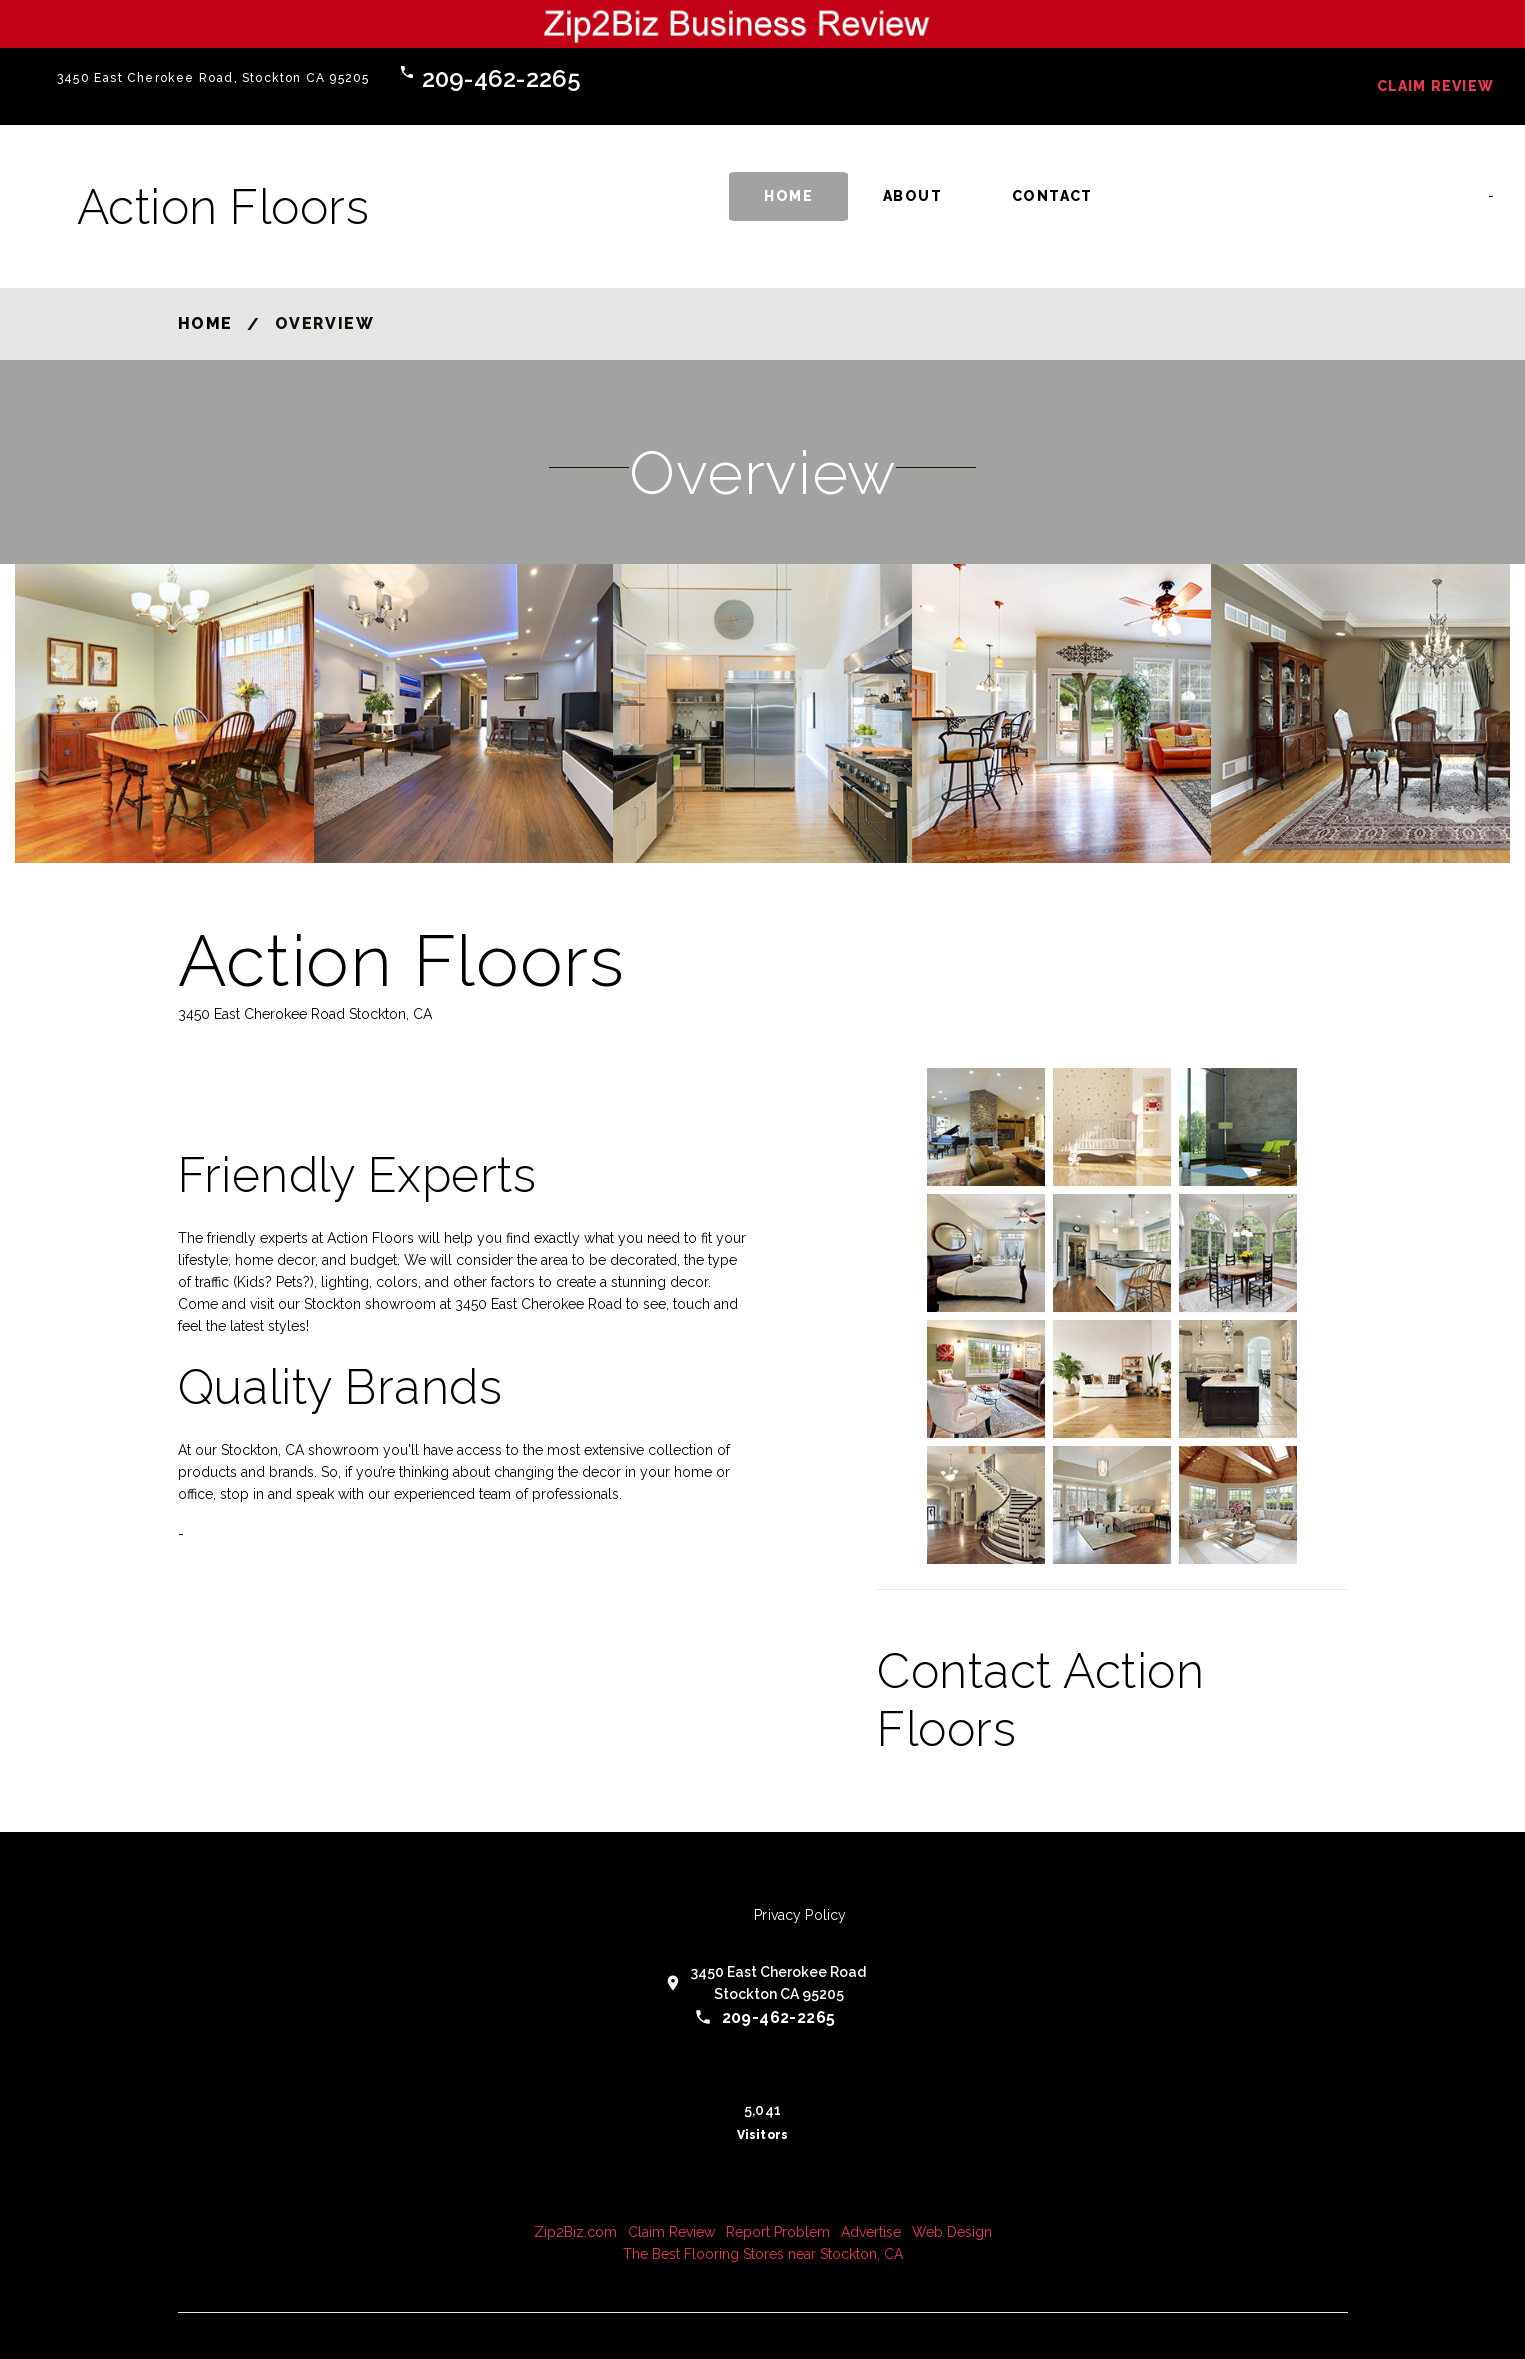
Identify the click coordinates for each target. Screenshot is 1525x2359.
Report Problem (778, 2232)
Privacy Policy (800, 1915)
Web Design (952, 2232)
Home (788, 196)
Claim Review (1435, 86)
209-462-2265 (502, 78)
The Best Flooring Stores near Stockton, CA (763, 2254)
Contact (1052, 196)
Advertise (871, 2232)
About (912, 196)
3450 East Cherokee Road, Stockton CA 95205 (213, 78)
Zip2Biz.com (575, 2232)
